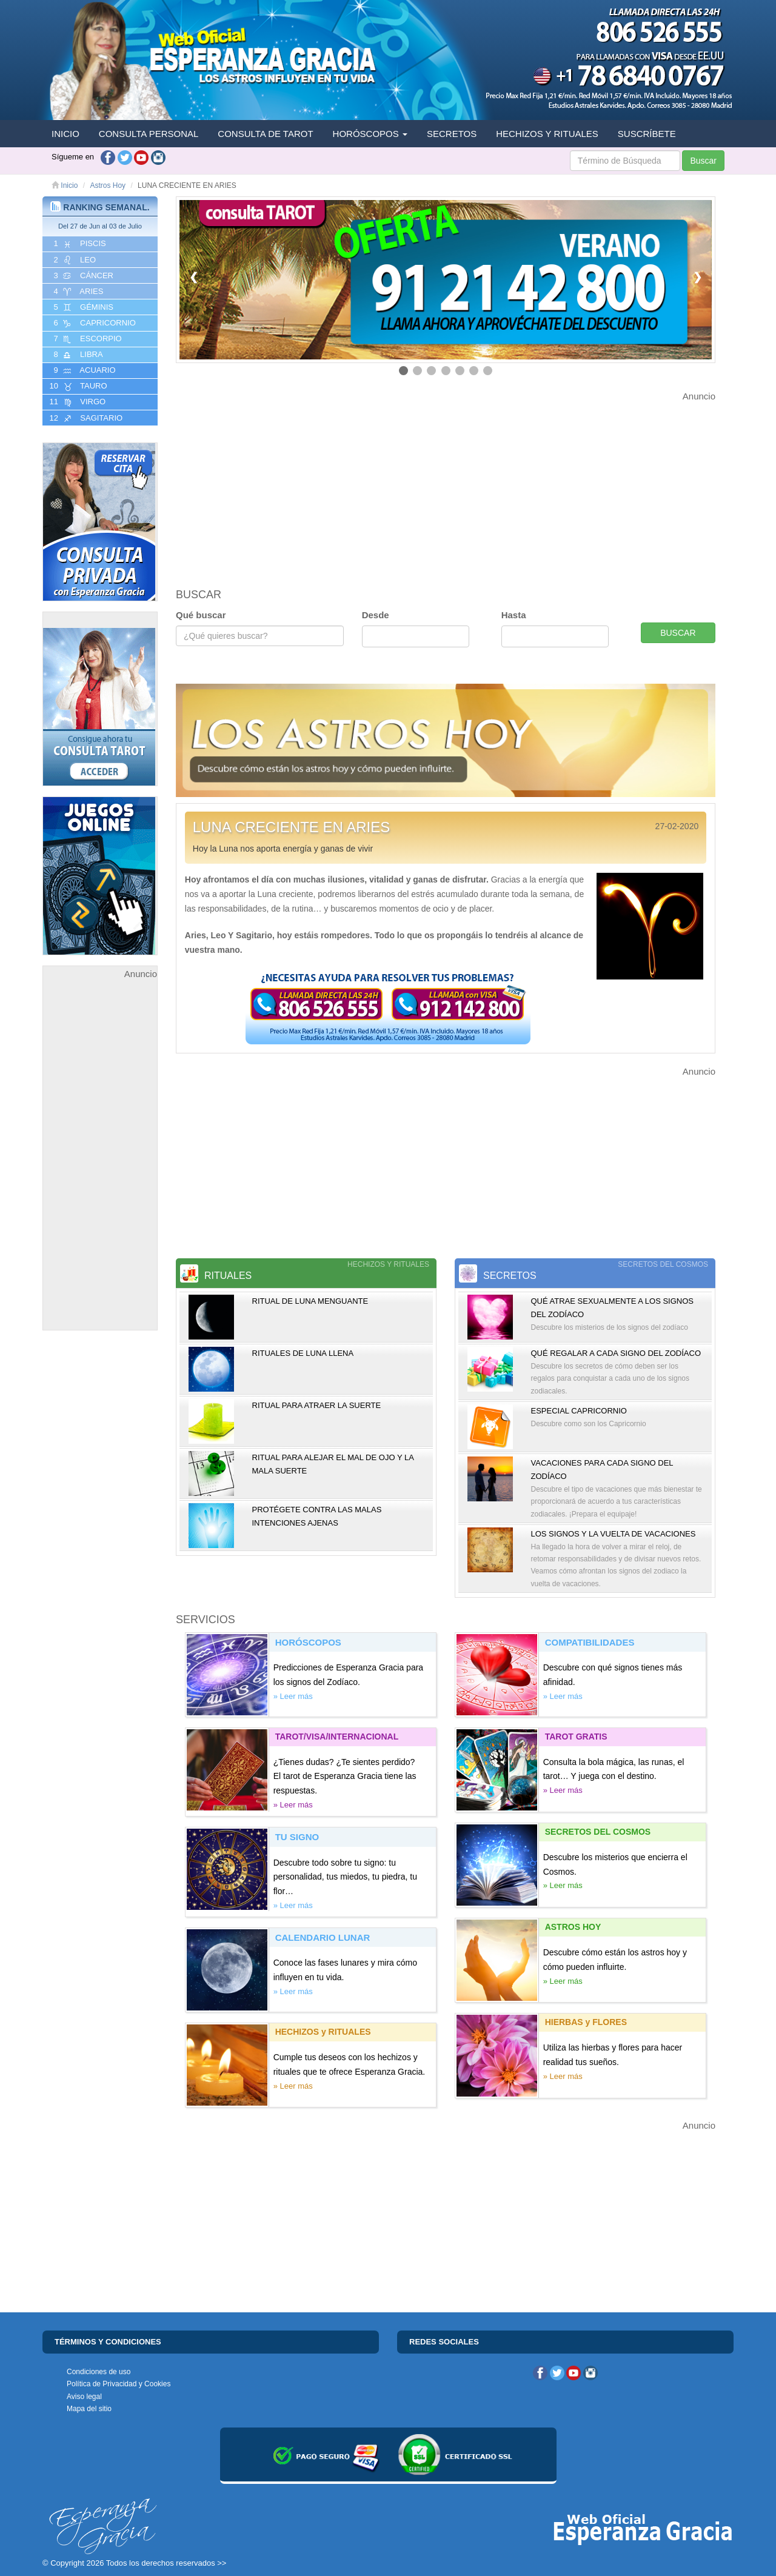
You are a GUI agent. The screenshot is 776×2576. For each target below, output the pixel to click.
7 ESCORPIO (87, 339)
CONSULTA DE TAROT (265, 133)
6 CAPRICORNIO (94, 323)
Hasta (513, 615)
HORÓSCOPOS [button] (370, 133)
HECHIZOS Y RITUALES (547, 133)
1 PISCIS (79, 244)
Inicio (65, 185)
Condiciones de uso (98, 2371)
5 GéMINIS (82, 307)
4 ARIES (77, 291)
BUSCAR (677, 633)
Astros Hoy (107, 185)
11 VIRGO (76, 402)
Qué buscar (201, 615)
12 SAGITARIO (84, 418)
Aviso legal (84, 2396)
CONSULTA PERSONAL (149, 133)
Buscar (703, 160)
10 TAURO (77, 386)
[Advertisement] (100, 1163)
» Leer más (293, 1696)
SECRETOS (452, 133)
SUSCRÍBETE (647, 133)
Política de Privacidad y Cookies (118, 2384)
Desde (375, 615)
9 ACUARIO (84, 370)
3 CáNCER (82, 276)
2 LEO (74, 260)
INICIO (65, 133)
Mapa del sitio (89, 2408)
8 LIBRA (77, 354)
